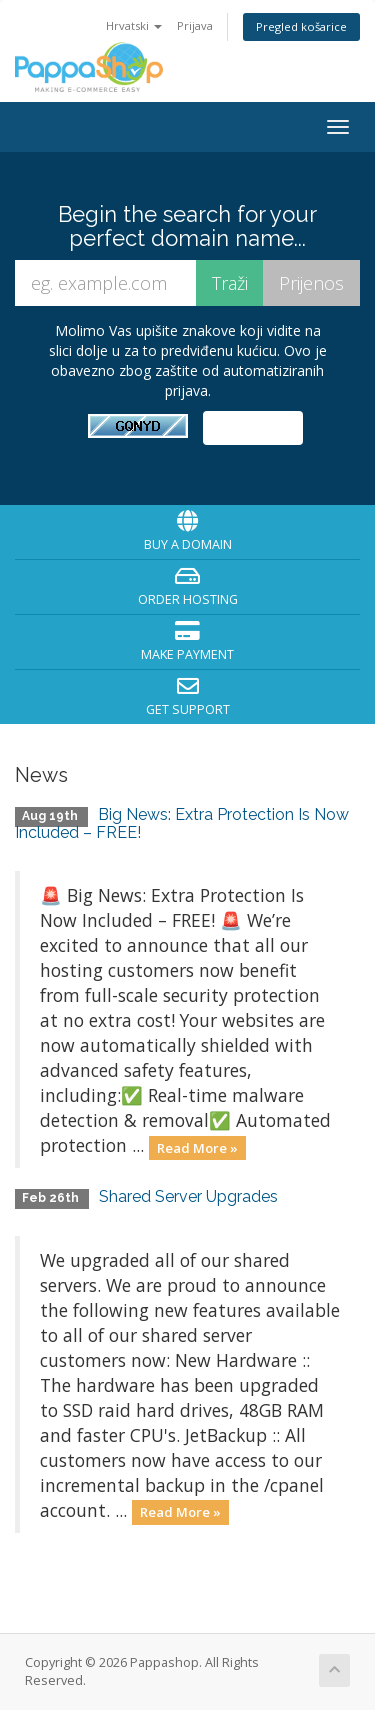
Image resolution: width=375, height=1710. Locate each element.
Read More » (197, 1147)
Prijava (195, 25)
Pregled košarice (301, 26)
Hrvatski (134, 25)
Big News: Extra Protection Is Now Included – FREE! (182, 823)
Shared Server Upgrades (188, 1196)
